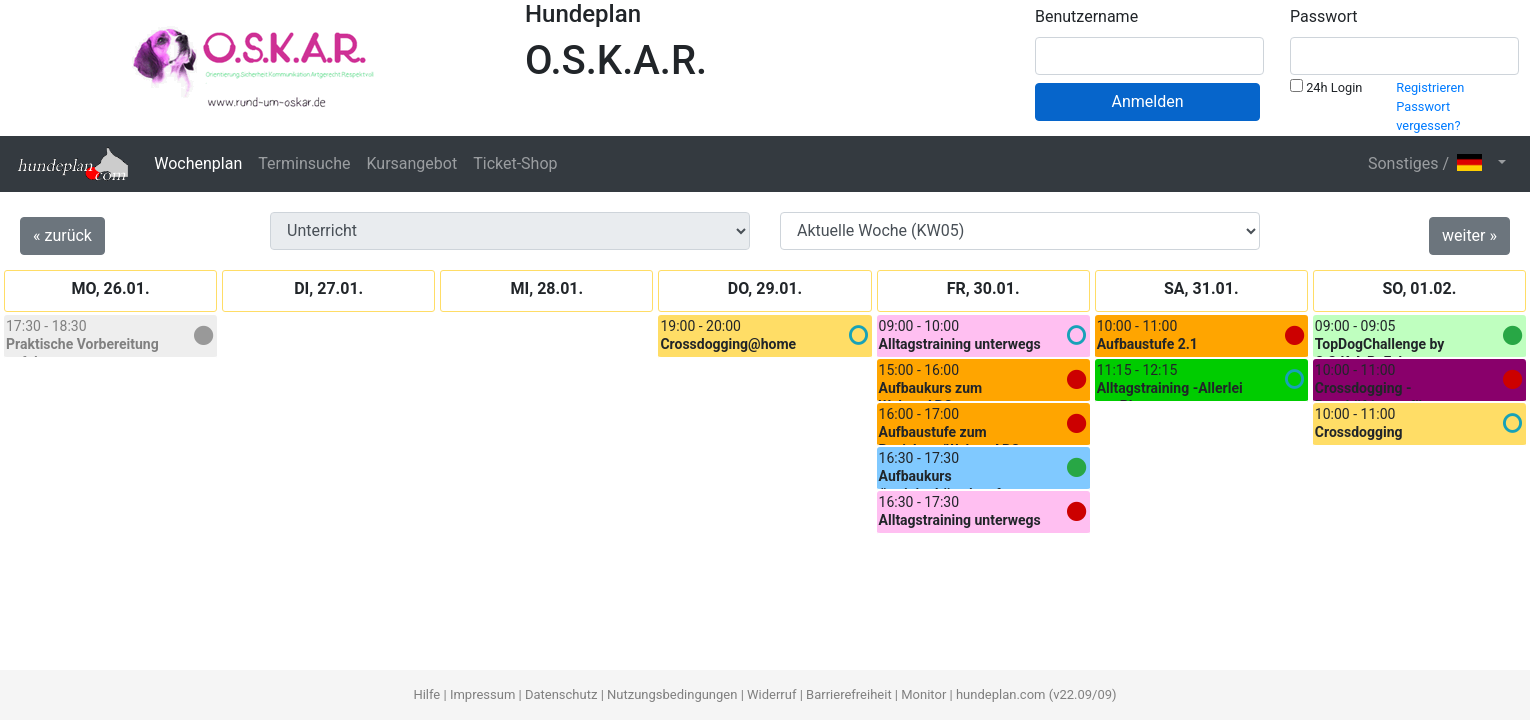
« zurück (62, 235)
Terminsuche (304, 163)
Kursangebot (411, 163)
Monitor (923, 694)
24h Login (1326, 87)
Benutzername (1086, 16)
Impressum (482, 694)
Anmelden (1147, 101)
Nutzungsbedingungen (672, 694)
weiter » (1469, 235)
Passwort (1323, 16)
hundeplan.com (1001, 694)
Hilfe (426, 694)
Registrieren (1430, 87)
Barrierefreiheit (849, 694)
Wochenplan (198, 163)
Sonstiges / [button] (1431, 163)
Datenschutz (561, 694)
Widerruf (771, 694)
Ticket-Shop (515, 163)
